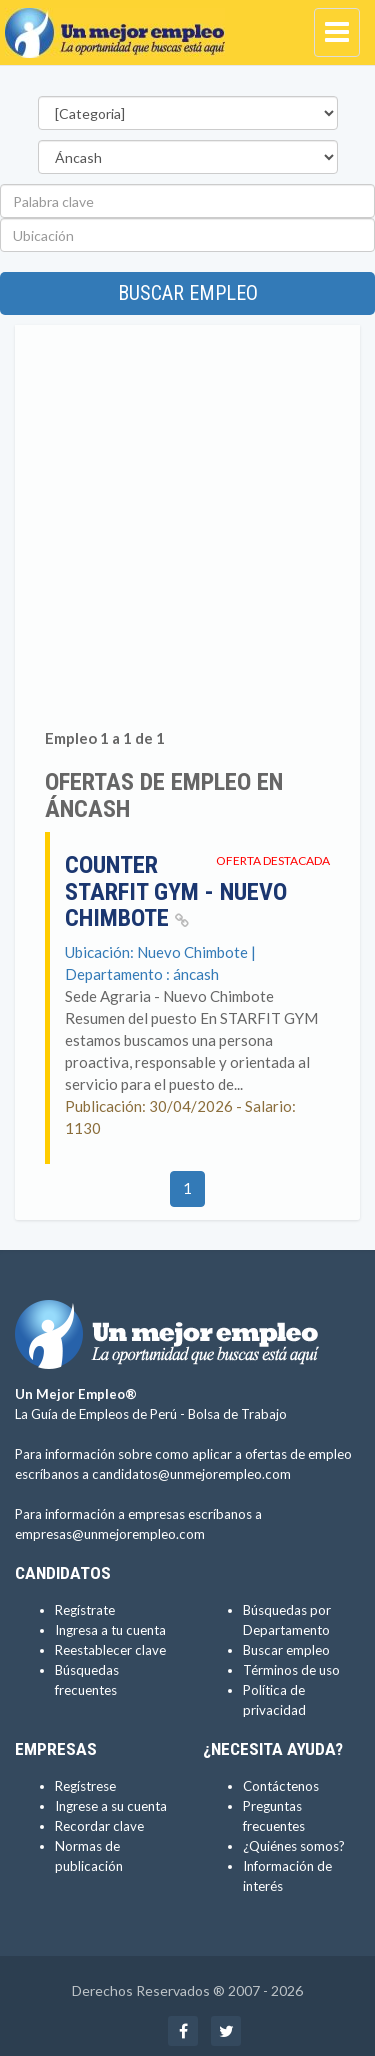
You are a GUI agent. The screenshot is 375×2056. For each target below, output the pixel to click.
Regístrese (85, 1786)
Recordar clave (99, 1826)
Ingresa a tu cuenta (110, 1630)
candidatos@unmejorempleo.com (191, 1474)
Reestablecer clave (110, 1650)
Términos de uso (291, 1670)
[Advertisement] (187, 530)
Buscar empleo (188, 293)
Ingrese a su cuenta (111, 1806)
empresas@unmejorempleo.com (110, 1534)
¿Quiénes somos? (294, 1846)
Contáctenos (281, 1786)
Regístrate (85, 1610)
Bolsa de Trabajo (237, 1414)
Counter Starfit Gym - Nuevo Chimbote (176, 891)
